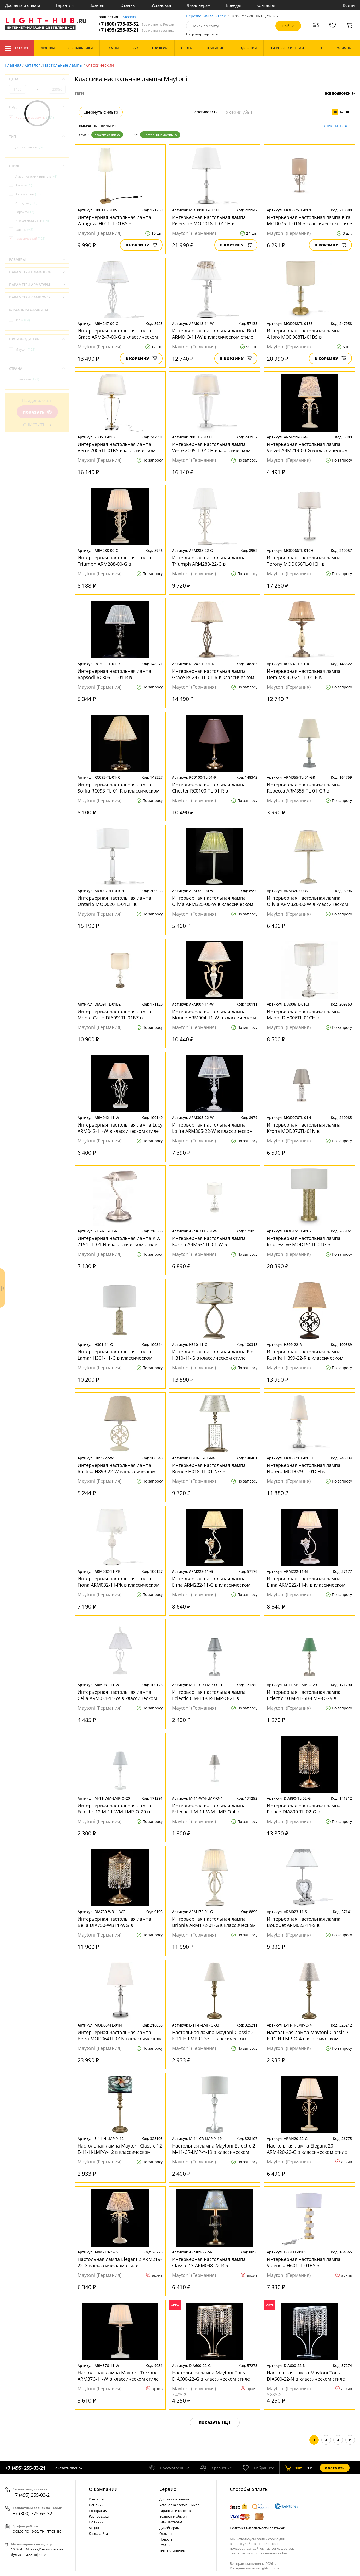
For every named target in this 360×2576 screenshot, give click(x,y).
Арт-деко (26, 203)
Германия (27, 379)
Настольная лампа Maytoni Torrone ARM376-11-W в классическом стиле (118, 2375)
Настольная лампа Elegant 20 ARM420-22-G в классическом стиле (307, 2149)
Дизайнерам (198, 5)
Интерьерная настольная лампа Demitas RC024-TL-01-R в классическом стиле (303, 674)
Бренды (233, 5)
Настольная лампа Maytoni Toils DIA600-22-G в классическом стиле (211, 2375)
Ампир (23, 185)
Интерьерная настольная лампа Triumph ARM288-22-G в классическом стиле (209, 560)
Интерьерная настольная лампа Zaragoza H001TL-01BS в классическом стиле (114, 220)
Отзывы (128, 5)
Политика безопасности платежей (257, 2528)
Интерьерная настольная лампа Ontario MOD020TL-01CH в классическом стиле (114, 901)
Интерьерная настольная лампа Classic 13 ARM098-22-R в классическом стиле (209, 2262)
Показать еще (215, 2422)
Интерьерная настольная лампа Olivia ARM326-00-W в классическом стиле (307, 901)
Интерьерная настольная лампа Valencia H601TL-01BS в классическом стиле (303, 2262)
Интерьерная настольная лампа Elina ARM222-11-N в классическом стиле (306, 1581)
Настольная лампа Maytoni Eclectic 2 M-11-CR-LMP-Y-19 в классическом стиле (213, 2149)
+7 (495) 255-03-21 (136, 30)
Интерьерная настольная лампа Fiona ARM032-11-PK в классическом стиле (119, 1581)
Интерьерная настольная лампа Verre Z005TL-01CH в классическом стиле (211, 447)
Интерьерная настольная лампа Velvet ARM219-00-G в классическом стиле (307, 447)
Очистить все (336, 126)
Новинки (96, 2522)
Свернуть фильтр (100, 112)
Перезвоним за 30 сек (206, 16)
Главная (13, 65)
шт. (294, 2468)
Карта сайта (98, 2533)
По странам (98, 2510)
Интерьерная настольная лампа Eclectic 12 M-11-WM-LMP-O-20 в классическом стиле (114, 1808)
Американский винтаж (36, 176)
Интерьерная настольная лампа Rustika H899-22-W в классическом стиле (117, 1468)
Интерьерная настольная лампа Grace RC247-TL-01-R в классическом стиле (213, 674)
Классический (107, 134)
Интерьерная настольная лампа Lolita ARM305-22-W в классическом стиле (212, 1128)
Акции (94, 2527)
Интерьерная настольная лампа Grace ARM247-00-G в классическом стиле (118, 334)
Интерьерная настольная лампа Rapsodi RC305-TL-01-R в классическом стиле (114, 674)
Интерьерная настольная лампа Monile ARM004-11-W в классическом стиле (214, 1014)
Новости (166, 2539)
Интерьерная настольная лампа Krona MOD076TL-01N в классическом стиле (303, 1128)
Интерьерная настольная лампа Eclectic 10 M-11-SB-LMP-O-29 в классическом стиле (303, 1695)
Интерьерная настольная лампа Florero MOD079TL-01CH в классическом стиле (303, 1468)
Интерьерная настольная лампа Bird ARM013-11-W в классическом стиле (214, 334)
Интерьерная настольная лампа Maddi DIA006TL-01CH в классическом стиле (303, 1014)
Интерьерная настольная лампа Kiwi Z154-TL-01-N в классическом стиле (120, 1241)
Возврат (97, 5)
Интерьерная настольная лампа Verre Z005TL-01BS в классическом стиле (116, 447)
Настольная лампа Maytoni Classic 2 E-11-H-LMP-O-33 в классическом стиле (213, 2035)
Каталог (17, 48)
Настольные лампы (63, 65)
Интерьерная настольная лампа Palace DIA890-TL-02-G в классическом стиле (303, 1808)
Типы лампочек (172, 2550)
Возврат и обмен (173, 2516)
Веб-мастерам (170, 2522)
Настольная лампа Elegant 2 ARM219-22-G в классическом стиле (120, 2262)
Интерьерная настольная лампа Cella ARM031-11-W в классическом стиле (117, 1695)
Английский (28, 194)
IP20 (22, 320)
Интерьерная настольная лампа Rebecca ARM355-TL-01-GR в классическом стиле (303, 787)
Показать (37, 412)
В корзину (141, 245)
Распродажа (99, 2516)
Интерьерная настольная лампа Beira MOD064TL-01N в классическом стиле (120, 2035)
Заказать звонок (67, 2467)
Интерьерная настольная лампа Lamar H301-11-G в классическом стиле (115, 1355)
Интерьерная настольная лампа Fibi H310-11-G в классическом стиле (213, 1355)
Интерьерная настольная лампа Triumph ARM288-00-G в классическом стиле (114, 560)
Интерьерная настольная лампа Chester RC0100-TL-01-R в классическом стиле (209, 787)
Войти (349, 5)
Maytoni (25, 349)
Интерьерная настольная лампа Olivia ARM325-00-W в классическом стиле (212, 901)
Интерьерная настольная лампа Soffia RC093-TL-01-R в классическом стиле (119, 787)
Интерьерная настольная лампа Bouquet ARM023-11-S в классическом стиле (303, 1922)
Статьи (164, 2545)
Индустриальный (32, 221)
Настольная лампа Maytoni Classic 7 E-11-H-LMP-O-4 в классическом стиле (308, 2035)
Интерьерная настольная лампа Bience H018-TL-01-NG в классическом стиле (209, 1468)
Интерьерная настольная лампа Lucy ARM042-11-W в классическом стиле (120, 1128)
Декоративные (30, 147)
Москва (129, 17)
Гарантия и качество (176, 2510)
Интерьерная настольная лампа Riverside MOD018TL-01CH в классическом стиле (209, 220)
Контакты (266, 5)
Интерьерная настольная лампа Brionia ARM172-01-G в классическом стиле (214, 1922)
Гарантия (65, 5)
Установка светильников (179, 2504)
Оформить (334, 2468)
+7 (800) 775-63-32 (136, 24)
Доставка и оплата (22, 5)
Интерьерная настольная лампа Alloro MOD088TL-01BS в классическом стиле (303, 334)
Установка (161, 5)
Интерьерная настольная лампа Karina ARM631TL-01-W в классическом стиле (209, 1241)
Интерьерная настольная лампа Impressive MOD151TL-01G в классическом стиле (303, 1241)
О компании (103, 2489)
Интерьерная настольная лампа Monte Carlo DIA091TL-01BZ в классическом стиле (114, 1014)
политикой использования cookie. (259, 2553)
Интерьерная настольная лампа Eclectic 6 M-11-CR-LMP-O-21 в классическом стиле (209, 1695)
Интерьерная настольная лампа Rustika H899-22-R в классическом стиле (305, 1355)
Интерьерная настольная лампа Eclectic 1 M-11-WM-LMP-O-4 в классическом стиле (209, 1808)
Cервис (167, 2489)
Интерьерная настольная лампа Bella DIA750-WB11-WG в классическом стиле (114, 1922)
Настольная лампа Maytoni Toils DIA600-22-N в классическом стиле (306, 2375)
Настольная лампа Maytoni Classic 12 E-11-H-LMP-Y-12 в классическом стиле (120, 2149)
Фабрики (96, 2504)
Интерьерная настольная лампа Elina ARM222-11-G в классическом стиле (211, 1581)
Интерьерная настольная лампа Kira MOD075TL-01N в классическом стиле (309, 220)
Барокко (24, 212)
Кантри (24, 229)
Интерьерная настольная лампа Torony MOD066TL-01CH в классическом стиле (303, 560)
